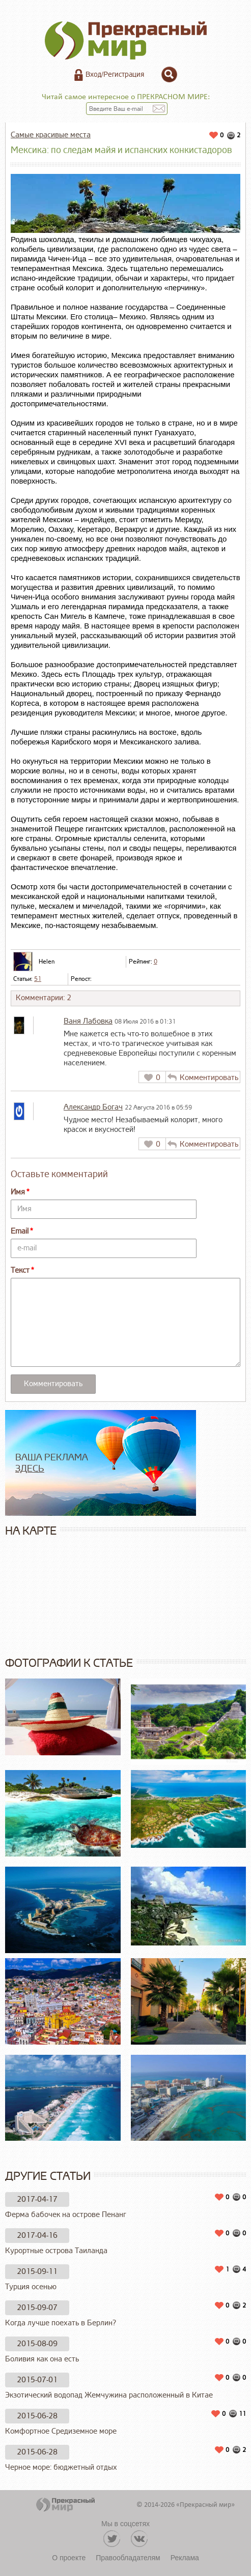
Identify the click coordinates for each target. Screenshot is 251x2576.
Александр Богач (93, 1107)
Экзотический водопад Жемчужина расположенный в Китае (109, 2395)
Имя (18, 1192)
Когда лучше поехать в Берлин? (60, 2323)
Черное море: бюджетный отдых (61, 2467)
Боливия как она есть (42, 2359)
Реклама (185, 2558)
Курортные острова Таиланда (56, 2251)
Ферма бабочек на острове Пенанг (65, 2215)
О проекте (69, 2558)
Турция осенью (31, 2287)
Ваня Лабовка (88, 1021)
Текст (20, 1270)
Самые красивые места (51, 135)
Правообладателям (128, 2558)
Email (20, 1231)
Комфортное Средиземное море (61, 2431)
